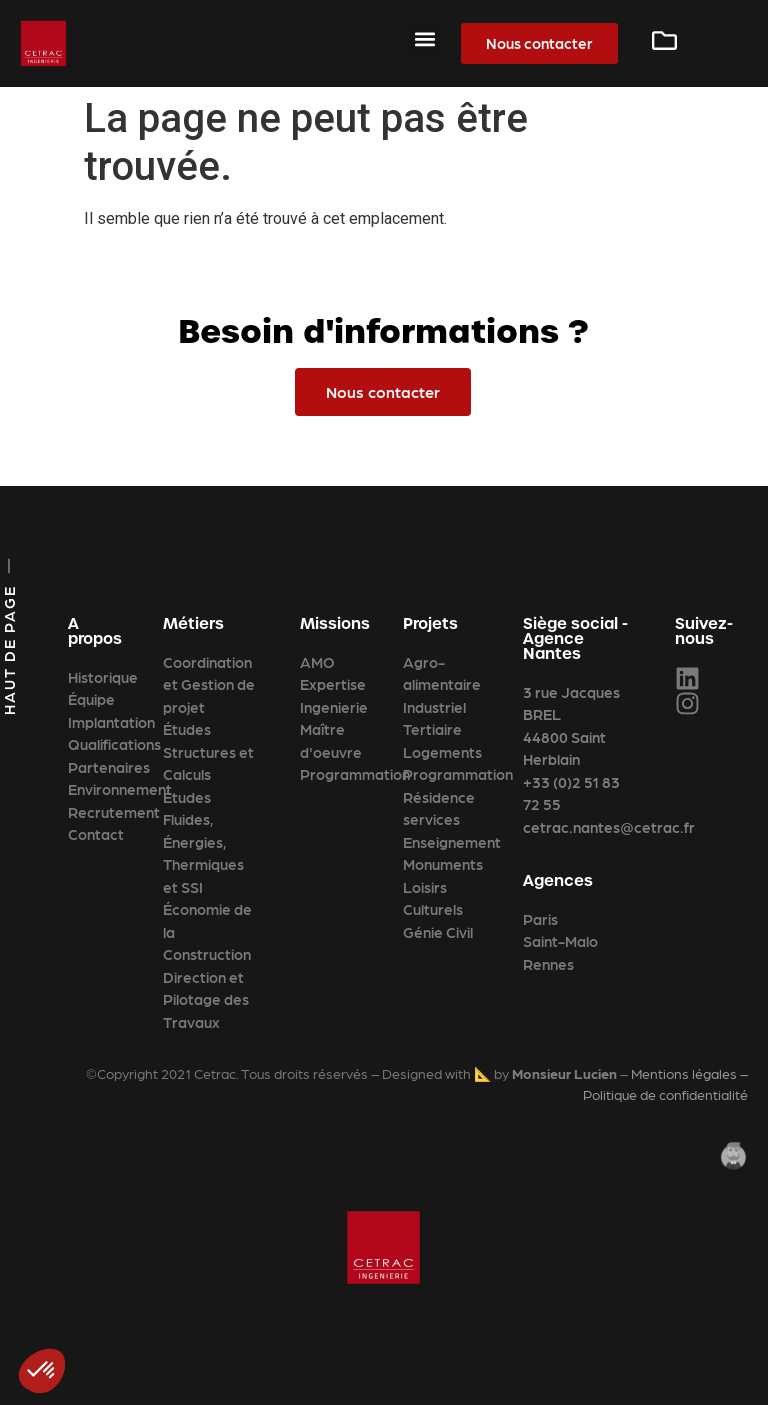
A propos (95, 631)
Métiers (193, 623)
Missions (335, 623)
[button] (424, 38)
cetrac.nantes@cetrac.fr (609, 827)
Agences (558, 880)
